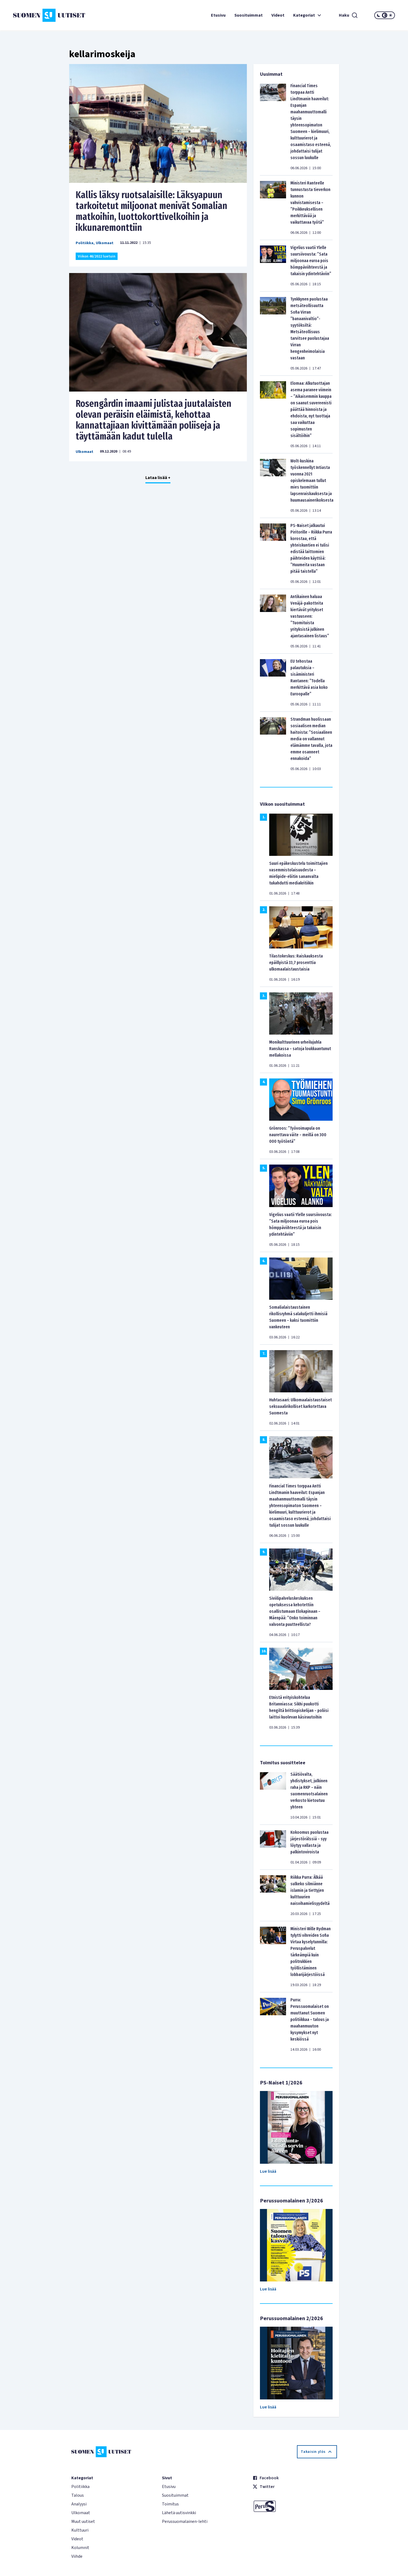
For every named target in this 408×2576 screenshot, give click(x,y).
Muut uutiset (83, 2522)
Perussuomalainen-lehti (184, 2522)
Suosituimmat (248, 15)
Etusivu (218, 15)
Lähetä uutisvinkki (179, 2513)
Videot (277, 15)
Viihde (76, 2556)
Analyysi (79, 2504)
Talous (77, 2495)
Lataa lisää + (157, 478)
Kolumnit (80, 2548)
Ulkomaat (104, 243)
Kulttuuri (79, 2530)
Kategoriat (308, 15)
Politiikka (84, 243)
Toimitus (170, 2504)
